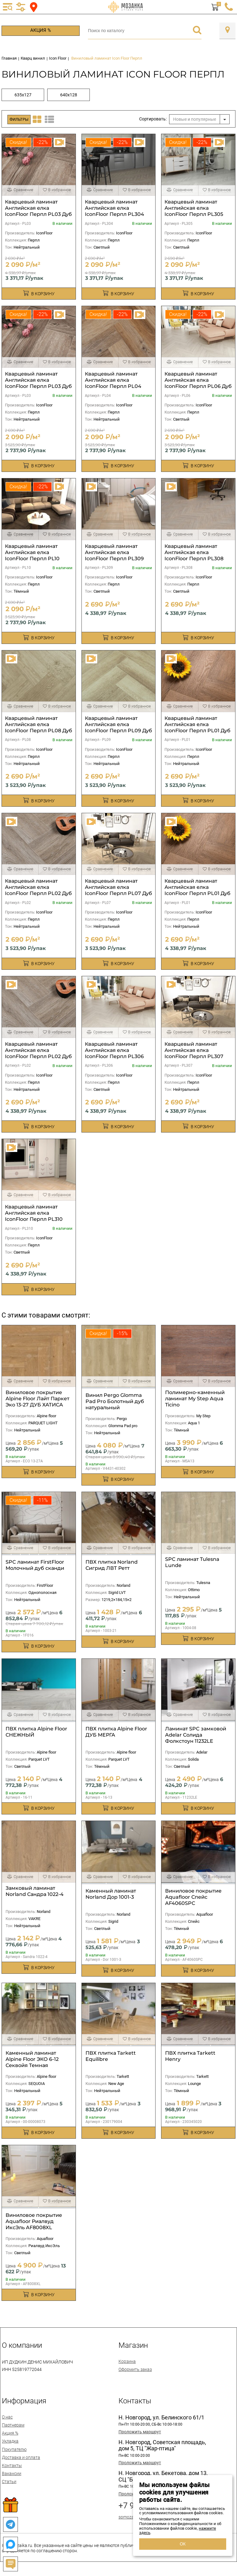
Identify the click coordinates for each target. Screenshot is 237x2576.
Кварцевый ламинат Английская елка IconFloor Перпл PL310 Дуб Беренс (34, 1216)
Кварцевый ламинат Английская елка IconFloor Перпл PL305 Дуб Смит (193, 211)
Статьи (9, 2481)
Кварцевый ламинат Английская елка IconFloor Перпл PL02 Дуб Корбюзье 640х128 (38, 890)
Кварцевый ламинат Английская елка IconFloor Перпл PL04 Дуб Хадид (113, 383)
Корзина (127, 2361)
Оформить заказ (135, 2369)
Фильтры (19, 119)
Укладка (10, 2441)
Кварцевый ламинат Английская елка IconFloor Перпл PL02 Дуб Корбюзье (38, 1053)
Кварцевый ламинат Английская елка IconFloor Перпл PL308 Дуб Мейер (193, 555)
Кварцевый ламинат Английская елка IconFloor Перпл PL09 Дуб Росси (118, 727)
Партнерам (13, 2425)
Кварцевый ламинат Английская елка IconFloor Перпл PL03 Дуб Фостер (38, 211)
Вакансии (11, 2473)
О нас (7, 2416)
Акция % (40, 30)
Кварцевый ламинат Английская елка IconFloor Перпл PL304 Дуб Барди (114, 211)
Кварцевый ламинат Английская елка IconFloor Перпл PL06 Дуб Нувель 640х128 (198, 383)
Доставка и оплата (21, 2457)
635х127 (23, 94)
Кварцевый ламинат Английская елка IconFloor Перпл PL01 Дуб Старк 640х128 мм (197, 727)
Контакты (12, 2465)
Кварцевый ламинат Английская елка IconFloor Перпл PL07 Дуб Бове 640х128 (118, 890)
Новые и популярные (194, 119)
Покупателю (14, 2449)
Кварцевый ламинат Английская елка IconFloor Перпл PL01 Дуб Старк (197, 890)
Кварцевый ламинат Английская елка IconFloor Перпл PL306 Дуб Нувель (114, 1053)
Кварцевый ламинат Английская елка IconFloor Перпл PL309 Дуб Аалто (114, 555)
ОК (182, 2543)
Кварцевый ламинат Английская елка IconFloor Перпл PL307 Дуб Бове (193, 1053)
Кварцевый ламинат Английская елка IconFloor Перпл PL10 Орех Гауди (32, 555)
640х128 (68, 94)
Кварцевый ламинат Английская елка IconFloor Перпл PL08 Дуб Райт (38, 727)
